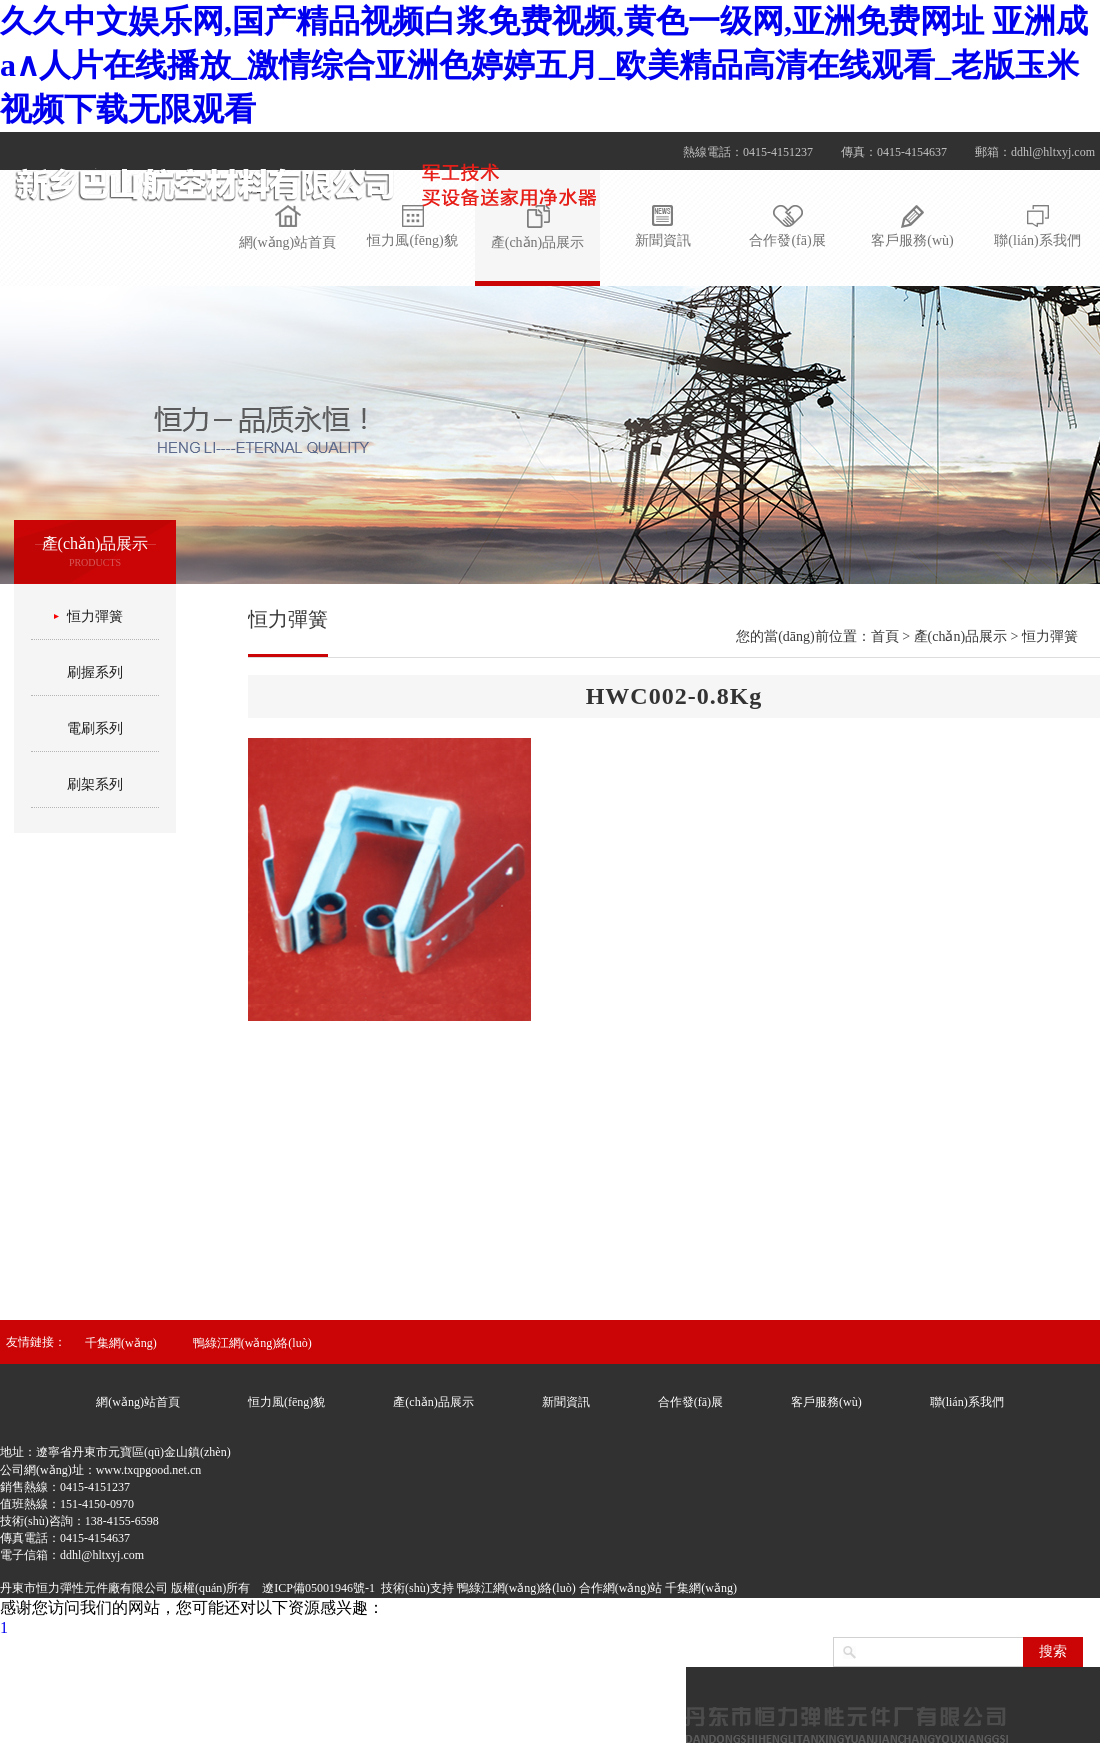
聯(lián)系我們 (967, 1402)
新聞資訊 (566, 1402)
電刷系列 (95, 728)
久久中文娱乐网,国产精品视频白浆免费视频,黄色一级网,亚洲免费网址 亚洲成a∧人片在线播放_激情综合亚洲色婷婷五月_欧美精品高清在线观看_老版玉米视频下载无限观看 (544, 65)
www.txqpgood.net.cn (149, 1470)
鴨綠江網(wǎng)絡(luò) (252, 1343)
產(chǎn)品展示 (433, 1402)
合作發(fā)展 (690, 1402)
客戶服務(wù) (826, 1402)
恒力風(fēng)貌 (286, 1402)
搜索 (1053, 1651)
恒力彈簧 (95, 616)
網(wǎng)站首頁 (138, 1402)
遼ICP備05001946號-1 (318, 1588)
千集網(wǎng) (121, 1343)
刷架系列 (95, 784)
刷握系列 (95, 672)
